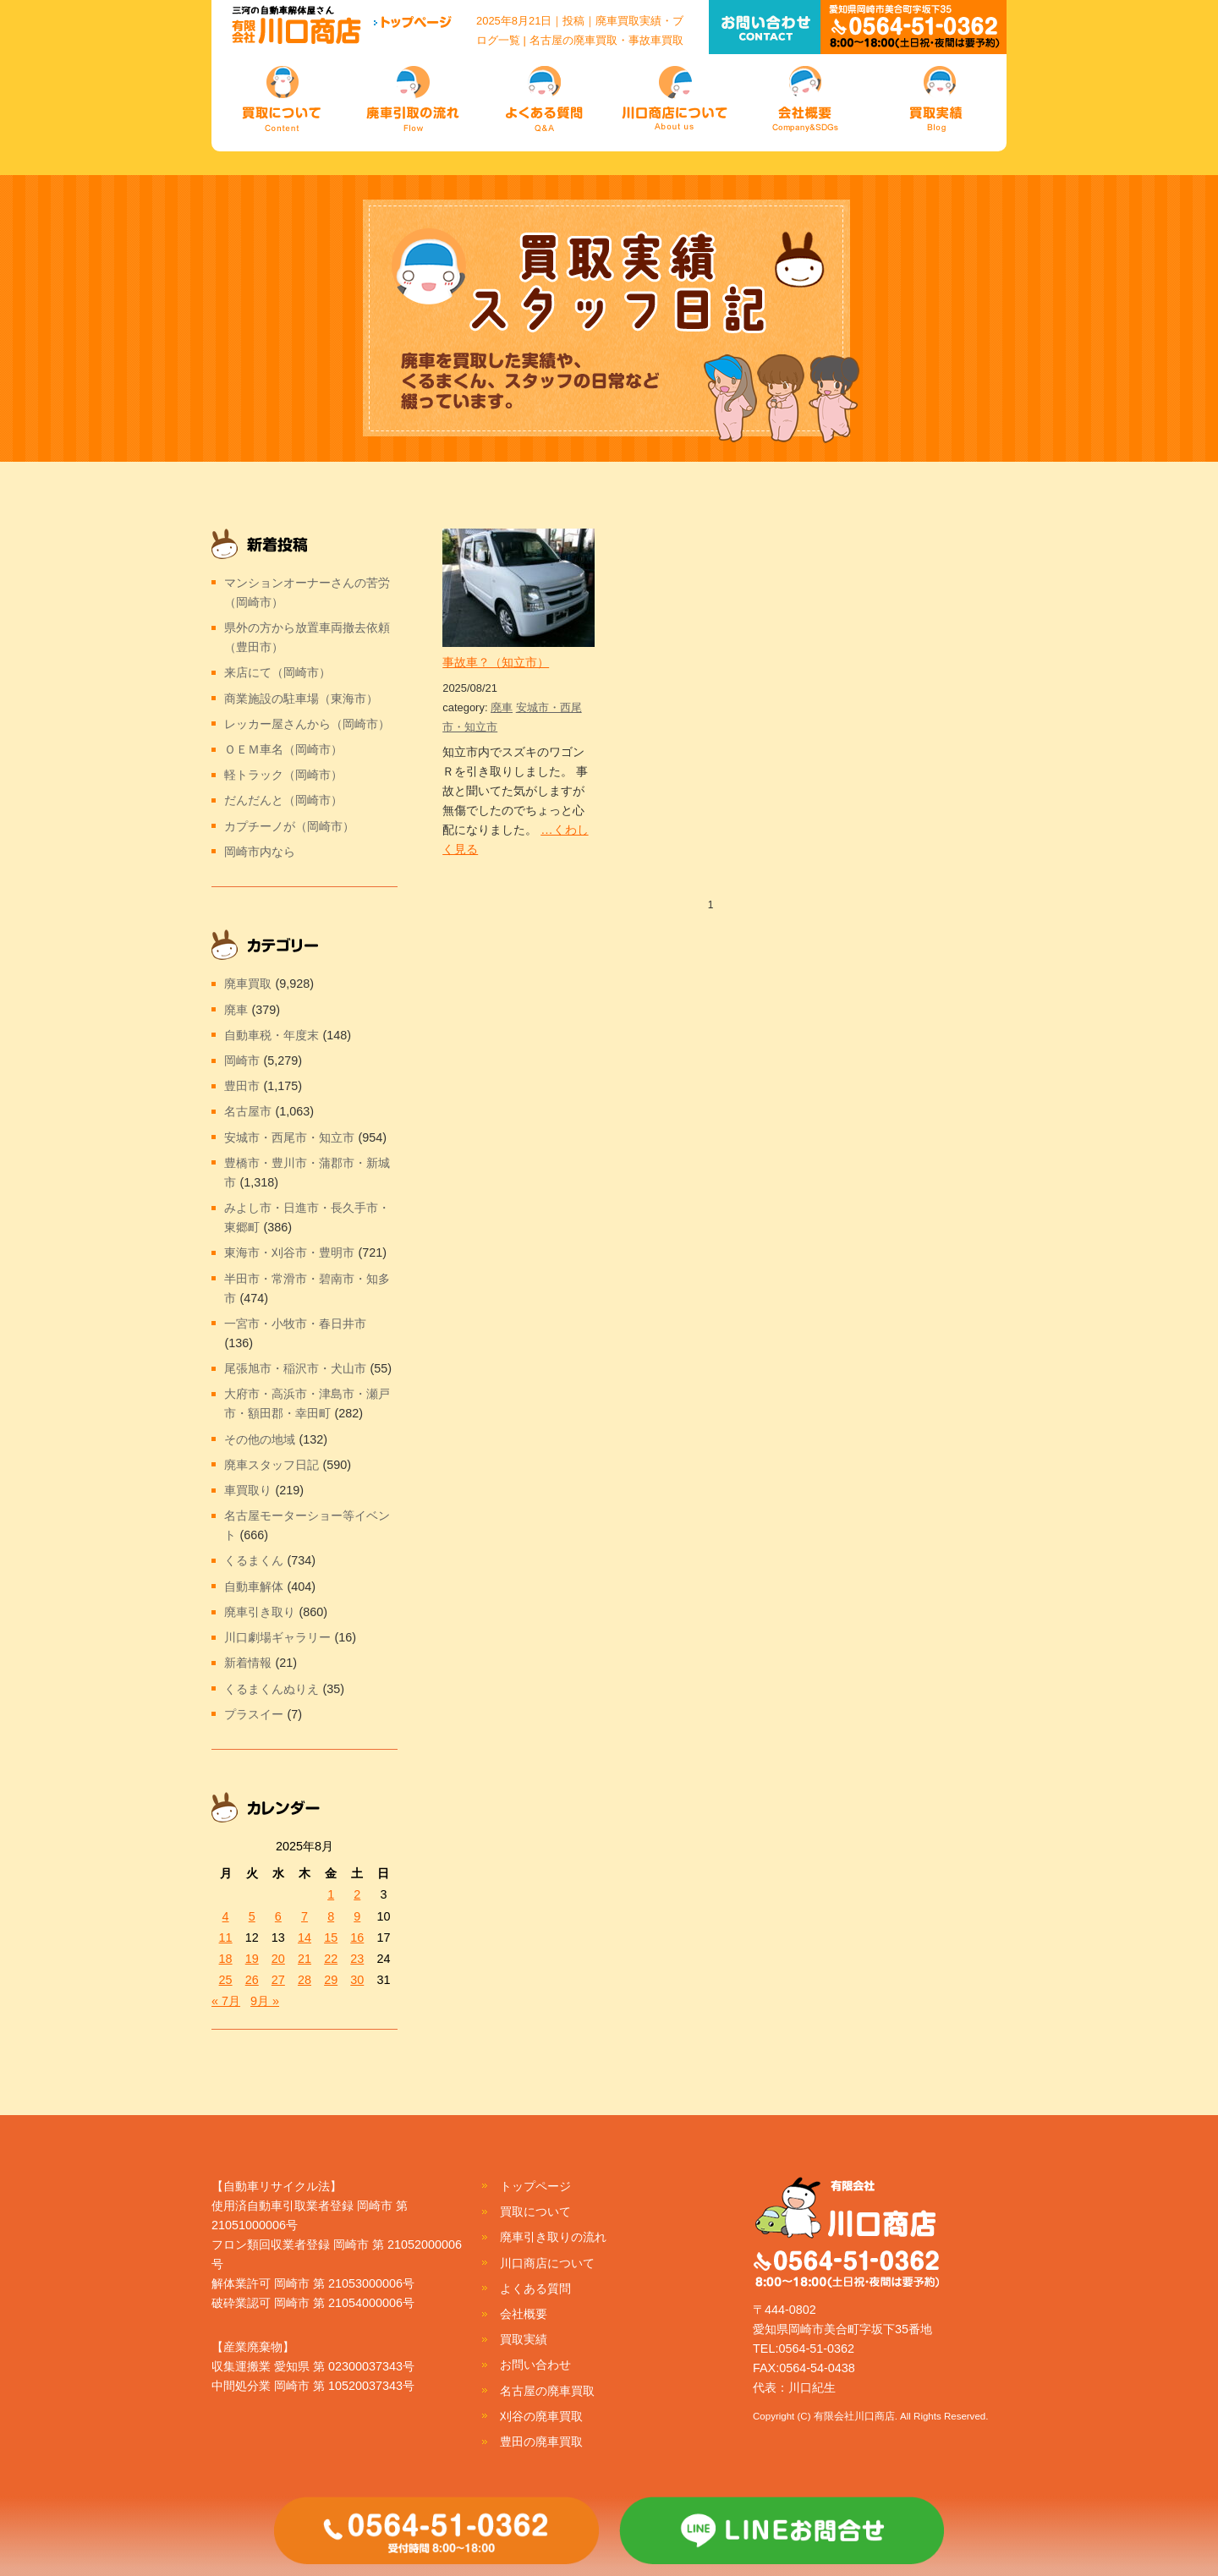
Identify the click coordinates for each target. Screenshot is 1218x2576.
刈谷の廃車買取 (541, 2416)
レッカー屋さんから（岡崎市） (307, 724)
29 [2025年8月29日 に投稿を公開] (330, 1980)
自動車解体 (253, 1586)
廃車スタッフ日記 (271, 1465)
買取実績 (523, 2339)
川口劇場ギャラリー (277, 1637)
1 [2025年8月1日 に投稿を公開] (330, 1894)
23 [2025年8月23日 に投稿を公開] (357, 1958)
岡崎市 (242, 1060)
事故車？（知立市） (495, 662)
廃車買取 (248, 983)
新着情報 (248, 1662)
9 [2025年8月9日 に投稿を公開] (357, 1916)
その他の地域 (259, 1439)
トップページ (535, 2186)
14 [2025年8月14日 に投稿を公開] (304, 1937)
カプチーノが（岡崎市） (289, 826)
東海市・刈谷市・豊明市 (289, 1252)
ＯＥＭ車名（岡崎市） (283, 749)
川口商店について (547, 2263)
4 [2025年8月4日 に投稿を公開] (225, 1916)
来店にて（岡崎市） (277, 672)
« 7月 (225, 2001)
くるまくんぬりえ (271, 1689)
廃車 (502, 707)
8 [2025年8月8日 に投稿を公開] (330, 1916)
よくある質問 (535, 2288)
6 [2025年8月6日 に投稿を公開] (278, 1916)
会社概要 (523, 2314)
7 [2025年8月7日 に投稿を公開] (304, 1916)
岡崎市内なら (259, 851)
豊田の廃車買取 (541, 2441)
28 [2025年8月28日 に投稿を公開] (304, 1980)
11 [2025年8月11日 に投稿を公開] (226, 1937)
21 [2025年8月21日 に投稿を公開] (304, 1958)
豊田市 (242, 1086)
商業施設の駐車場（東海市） (301, 698)
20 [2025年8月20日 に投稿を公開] (278, 1958)
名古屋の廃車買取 (547, 2391)
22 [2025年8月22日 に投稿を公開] (330, 1958)
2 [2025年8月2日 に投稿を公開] (357, 1894)
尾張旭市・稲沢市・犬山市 (295, 1368)
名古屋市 (248, 1111)
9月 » (264, 2001)
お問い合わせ (535, 2364)
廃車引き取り (259, 1612)
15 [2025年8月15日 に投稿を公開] (330, 1937)
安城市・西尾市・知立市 (289, 1137)
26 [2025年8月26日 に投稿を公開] (252, 1980)
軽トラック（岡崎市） (283, 774)
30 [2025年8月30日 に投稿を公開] (357, 1980)
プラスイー (253, 1714)
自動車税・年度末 (271, 1035)
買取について (535, 2211)
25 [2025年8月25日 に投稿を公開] (226, 1980)
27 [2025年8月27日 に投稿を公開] (278, 1980)
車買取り (248, 1490)
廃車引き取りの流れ (553, 2237)
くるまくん (253, 1560)
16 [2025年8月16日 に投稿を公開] (357, 1937)
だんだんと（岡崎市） (283, 800)
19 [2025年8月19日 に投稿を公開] (252, 1958)
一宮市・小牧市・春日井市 (295, 1323)
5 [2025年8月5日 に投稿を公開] (252, 1916)
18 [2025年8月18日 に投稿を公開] (226, 1958)
